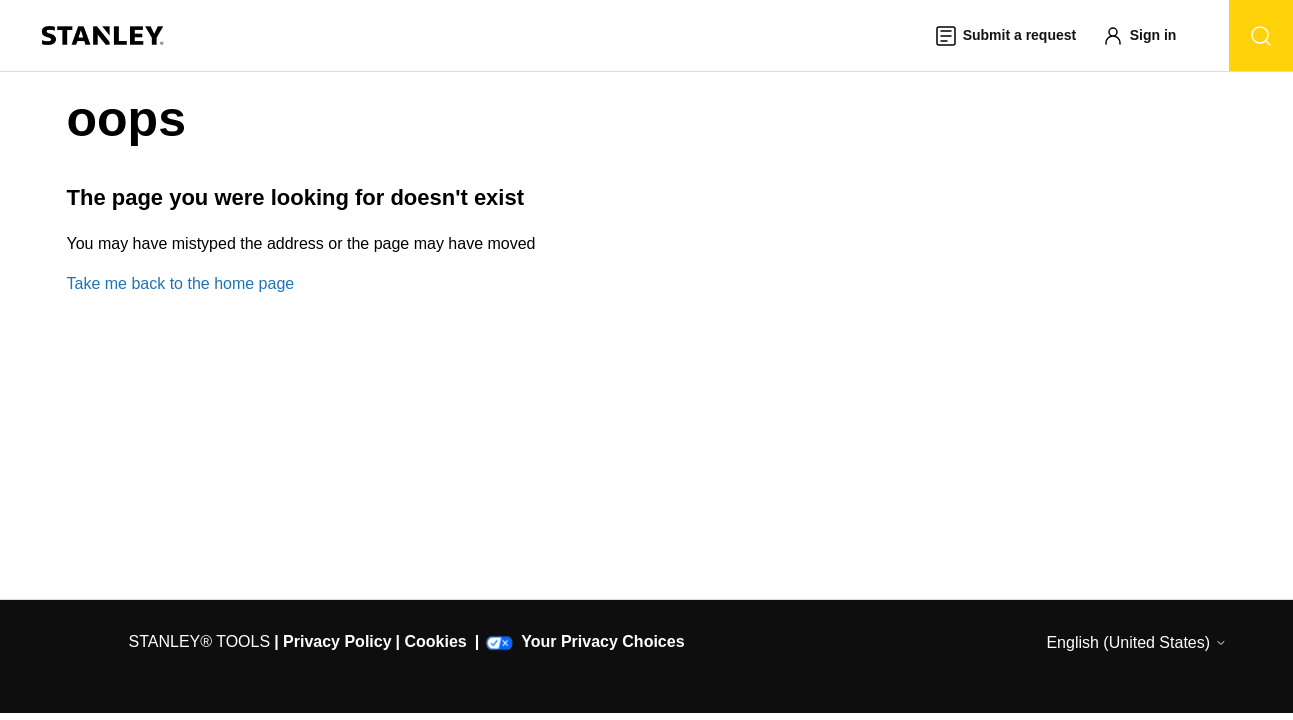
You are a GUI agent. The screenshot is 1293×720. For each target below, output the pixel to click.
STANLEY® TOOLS (200, 641)
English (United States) (1136, 642)
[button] (1149, 35)
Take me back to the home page (181, 283)
